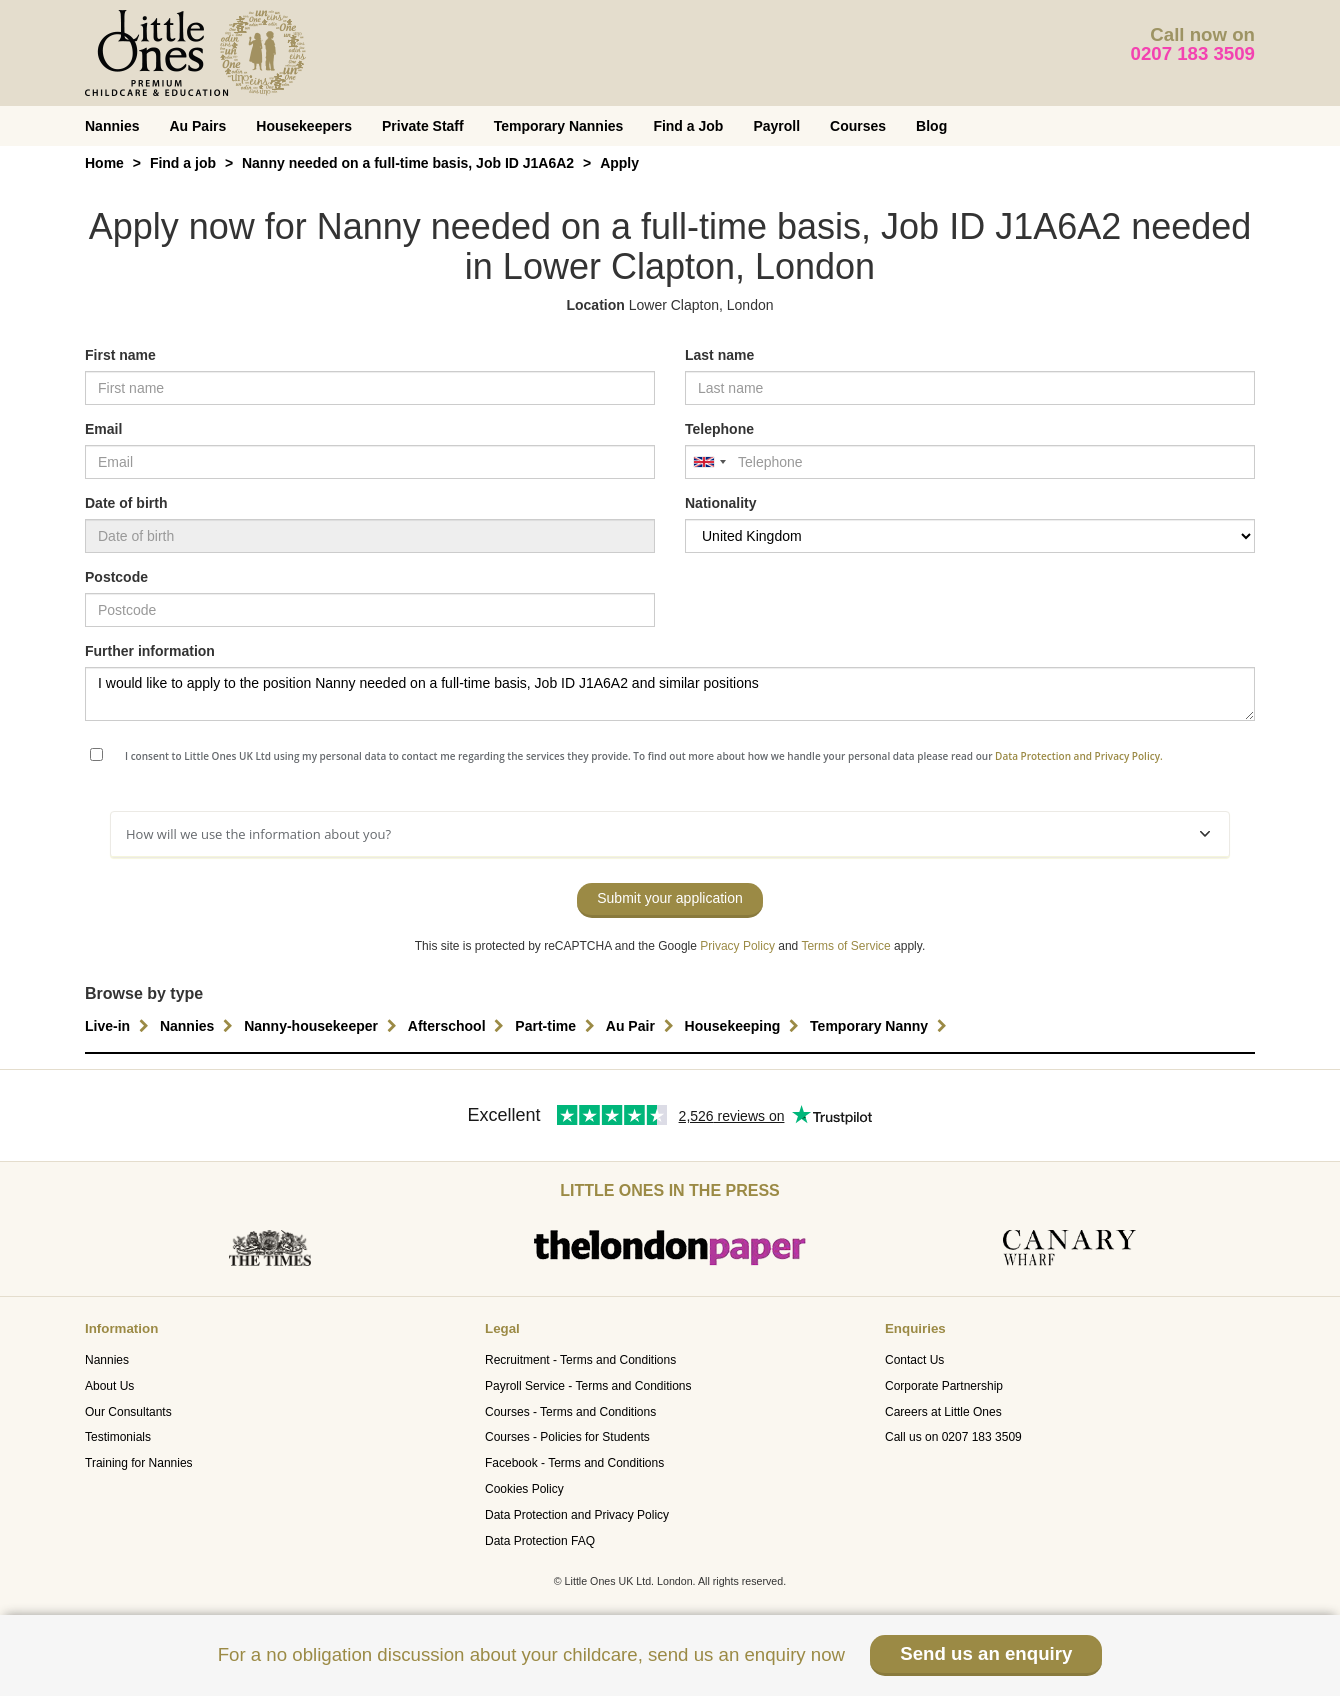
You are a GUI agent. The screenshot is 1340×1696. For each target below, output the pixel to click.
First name (120, 355)
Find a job (183, 163)
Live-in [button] (119, 1026)
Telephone (719, 429)
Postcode (116, 577)
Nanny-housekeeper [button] (323, 1026)
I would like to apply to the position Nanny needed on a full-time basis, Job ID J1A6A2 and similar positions (670, 694)
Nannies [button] (199, 1026)
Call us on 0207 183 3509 (953, 1437)
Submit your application (670, 898)
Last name (719, 355)
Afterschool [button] (459, 1026)
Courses (858, 126)
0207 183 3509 (1193, 53)
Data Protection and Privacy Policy (577, 1515)
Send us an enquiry (986, 1653)
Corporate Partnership (944, 1386)
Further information (150, 651)
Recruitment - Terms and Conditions (580, 1360)
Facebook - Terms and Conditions (574, 1463)
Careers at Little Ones (943, 1412)
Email (103, 429)
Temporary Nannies (559, 126)
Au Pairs (197, 126)
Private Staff (423, 126)
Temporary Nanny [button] (881, 1026)
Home (104, 163)
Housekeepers (304, 126)
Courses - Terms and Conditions (570, 1412)
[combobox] (709, 462)
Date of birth (126, 503)
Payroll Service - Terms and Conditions (588, 1386)
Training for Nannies (139, 1463)
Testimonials (118, 1437)
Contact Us (914, 1360)
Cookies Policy (524, 1489)
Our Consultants (128, 1412)
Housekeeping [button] (745, 1026)
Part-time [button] (557, 1026)
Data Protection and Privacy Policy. (1079, 756)
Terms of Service (845, 946)
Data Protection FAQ (540, 1541)
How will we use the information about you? (668, 834)
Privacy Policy (737, 946)
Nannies (112, 126)
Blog (931, 126)
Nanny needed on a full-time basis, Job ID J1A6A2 (408, 163)
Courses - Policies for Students (567, 1437)
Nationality (721, 503)
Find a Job (688, 126)
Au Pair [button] (642, 1026)
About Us (109, 1386)
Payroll (776, 126)
